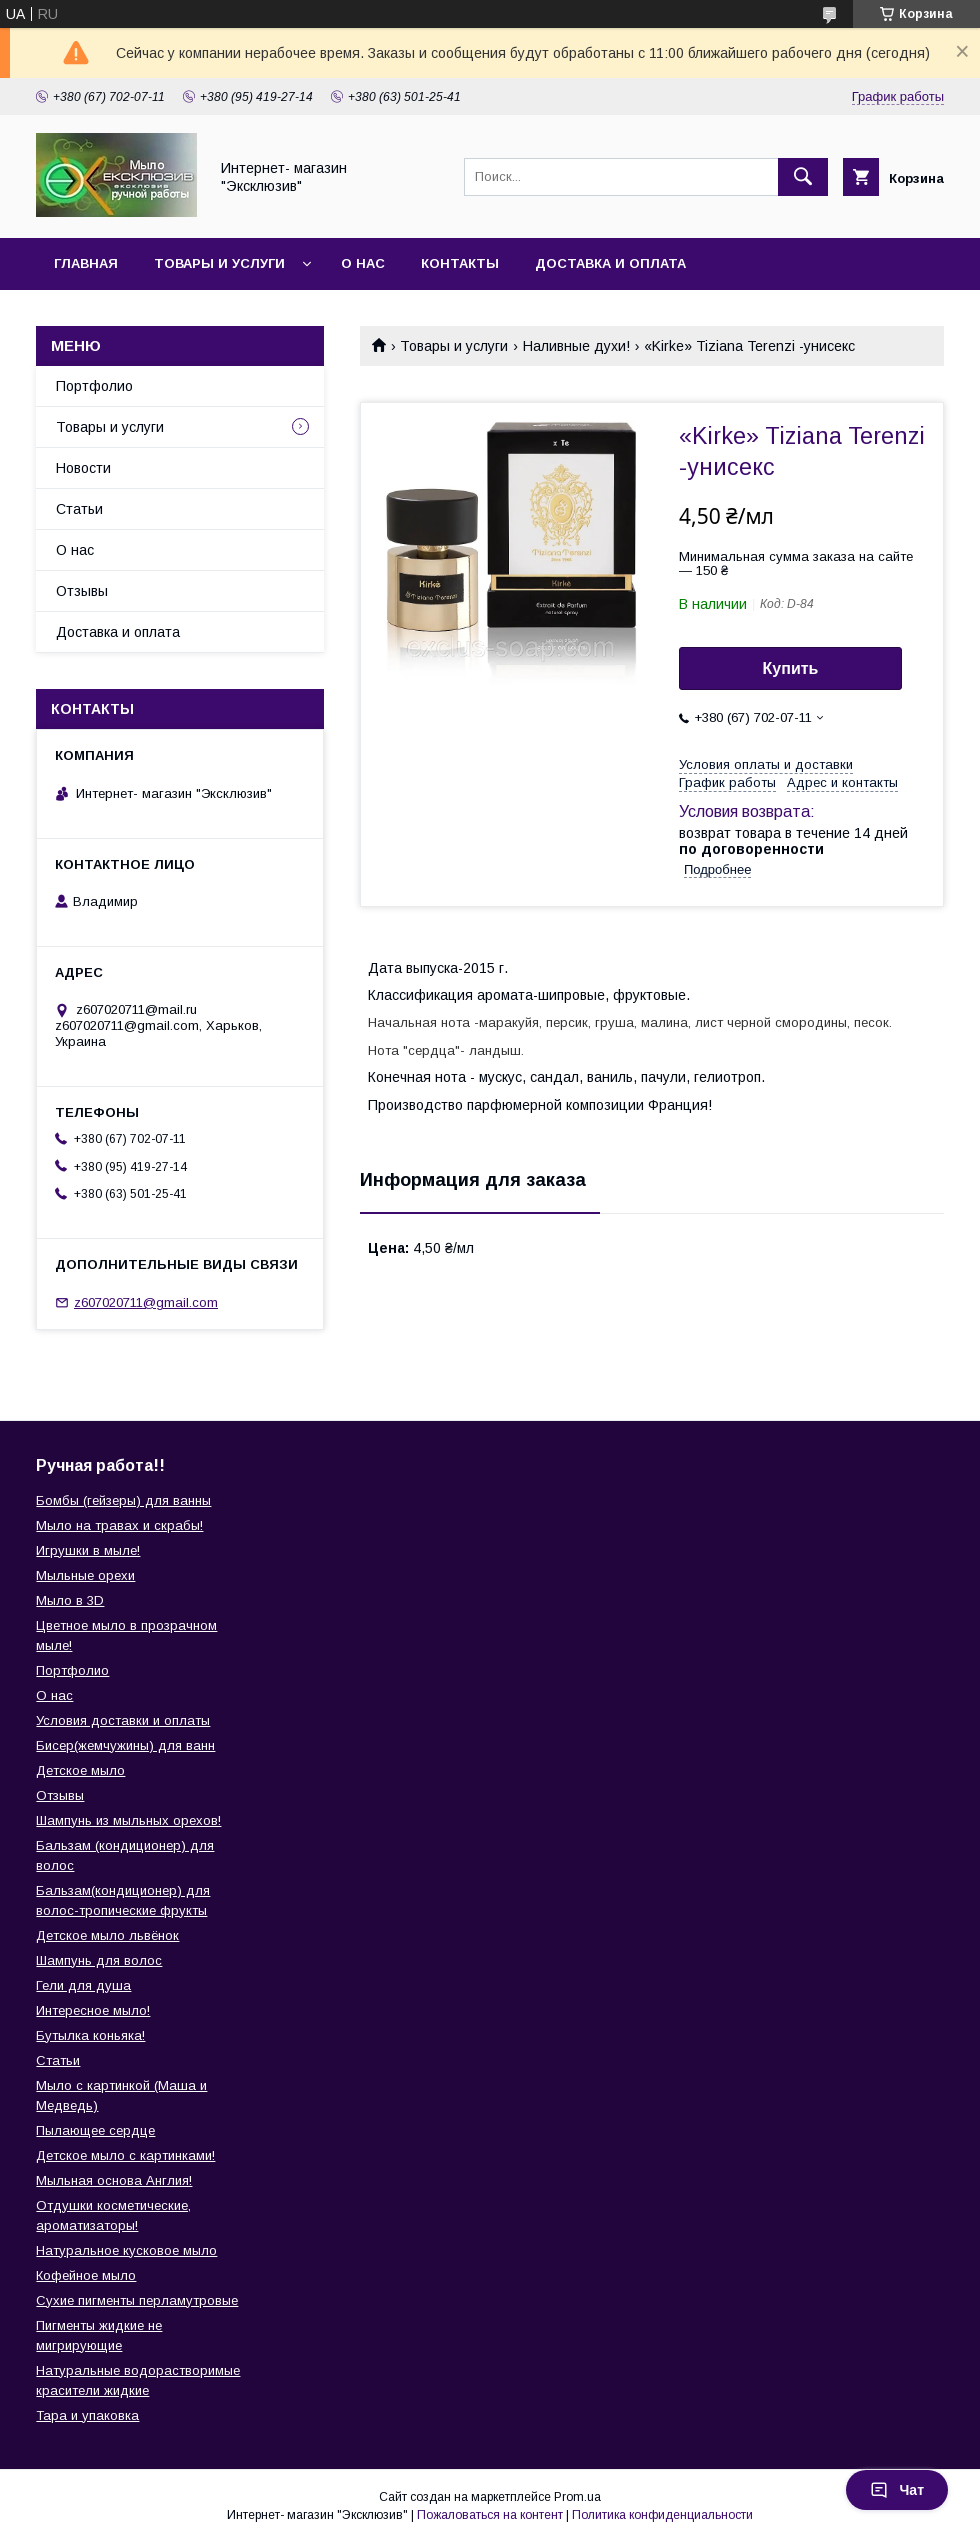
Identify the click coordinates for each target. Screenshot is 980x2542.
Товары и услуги (219, 263)
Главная (86, 263)
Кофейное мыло (86, 2275)
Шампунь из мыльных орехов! (128, 1820)
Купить (791, 668)
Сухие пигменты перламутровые (137, 2300)
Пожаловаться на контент (490, 2515)
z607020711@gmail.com (146, 1302)
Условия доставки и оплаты (123, 1720)
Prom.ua (577, 2497)
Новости (83, 468)
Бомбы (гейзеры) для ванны (123, 1500)
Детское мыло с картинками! (125, 2155)
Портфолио (94, 386)
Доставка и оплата (610, 263)
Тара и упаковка (87, 2415)
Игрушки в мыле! (88, 1550)
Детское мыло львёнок (107, 1935)
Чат (897, 2490)
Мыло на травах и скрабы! (119, 1525)
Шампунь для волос (99, 1960)
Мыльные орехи (85, 1575)
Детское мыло (80, 1770)
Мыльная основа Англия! (114, 2180)
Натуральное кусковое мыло (126, 2250)
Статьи (79, 509)
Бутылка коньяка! (90, 2035)
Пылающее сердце (95, 2130)
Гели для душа (83, 1985)
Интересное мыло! (93, 2010)
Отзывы (82, 591)
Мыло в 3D (70, 1600)
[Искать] (803, 177)
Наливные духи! (576, 346)
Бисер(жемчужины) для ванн (125, 1745)
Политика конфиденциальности (662, 2515)
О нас (363, 263)
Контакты (460, 263)
